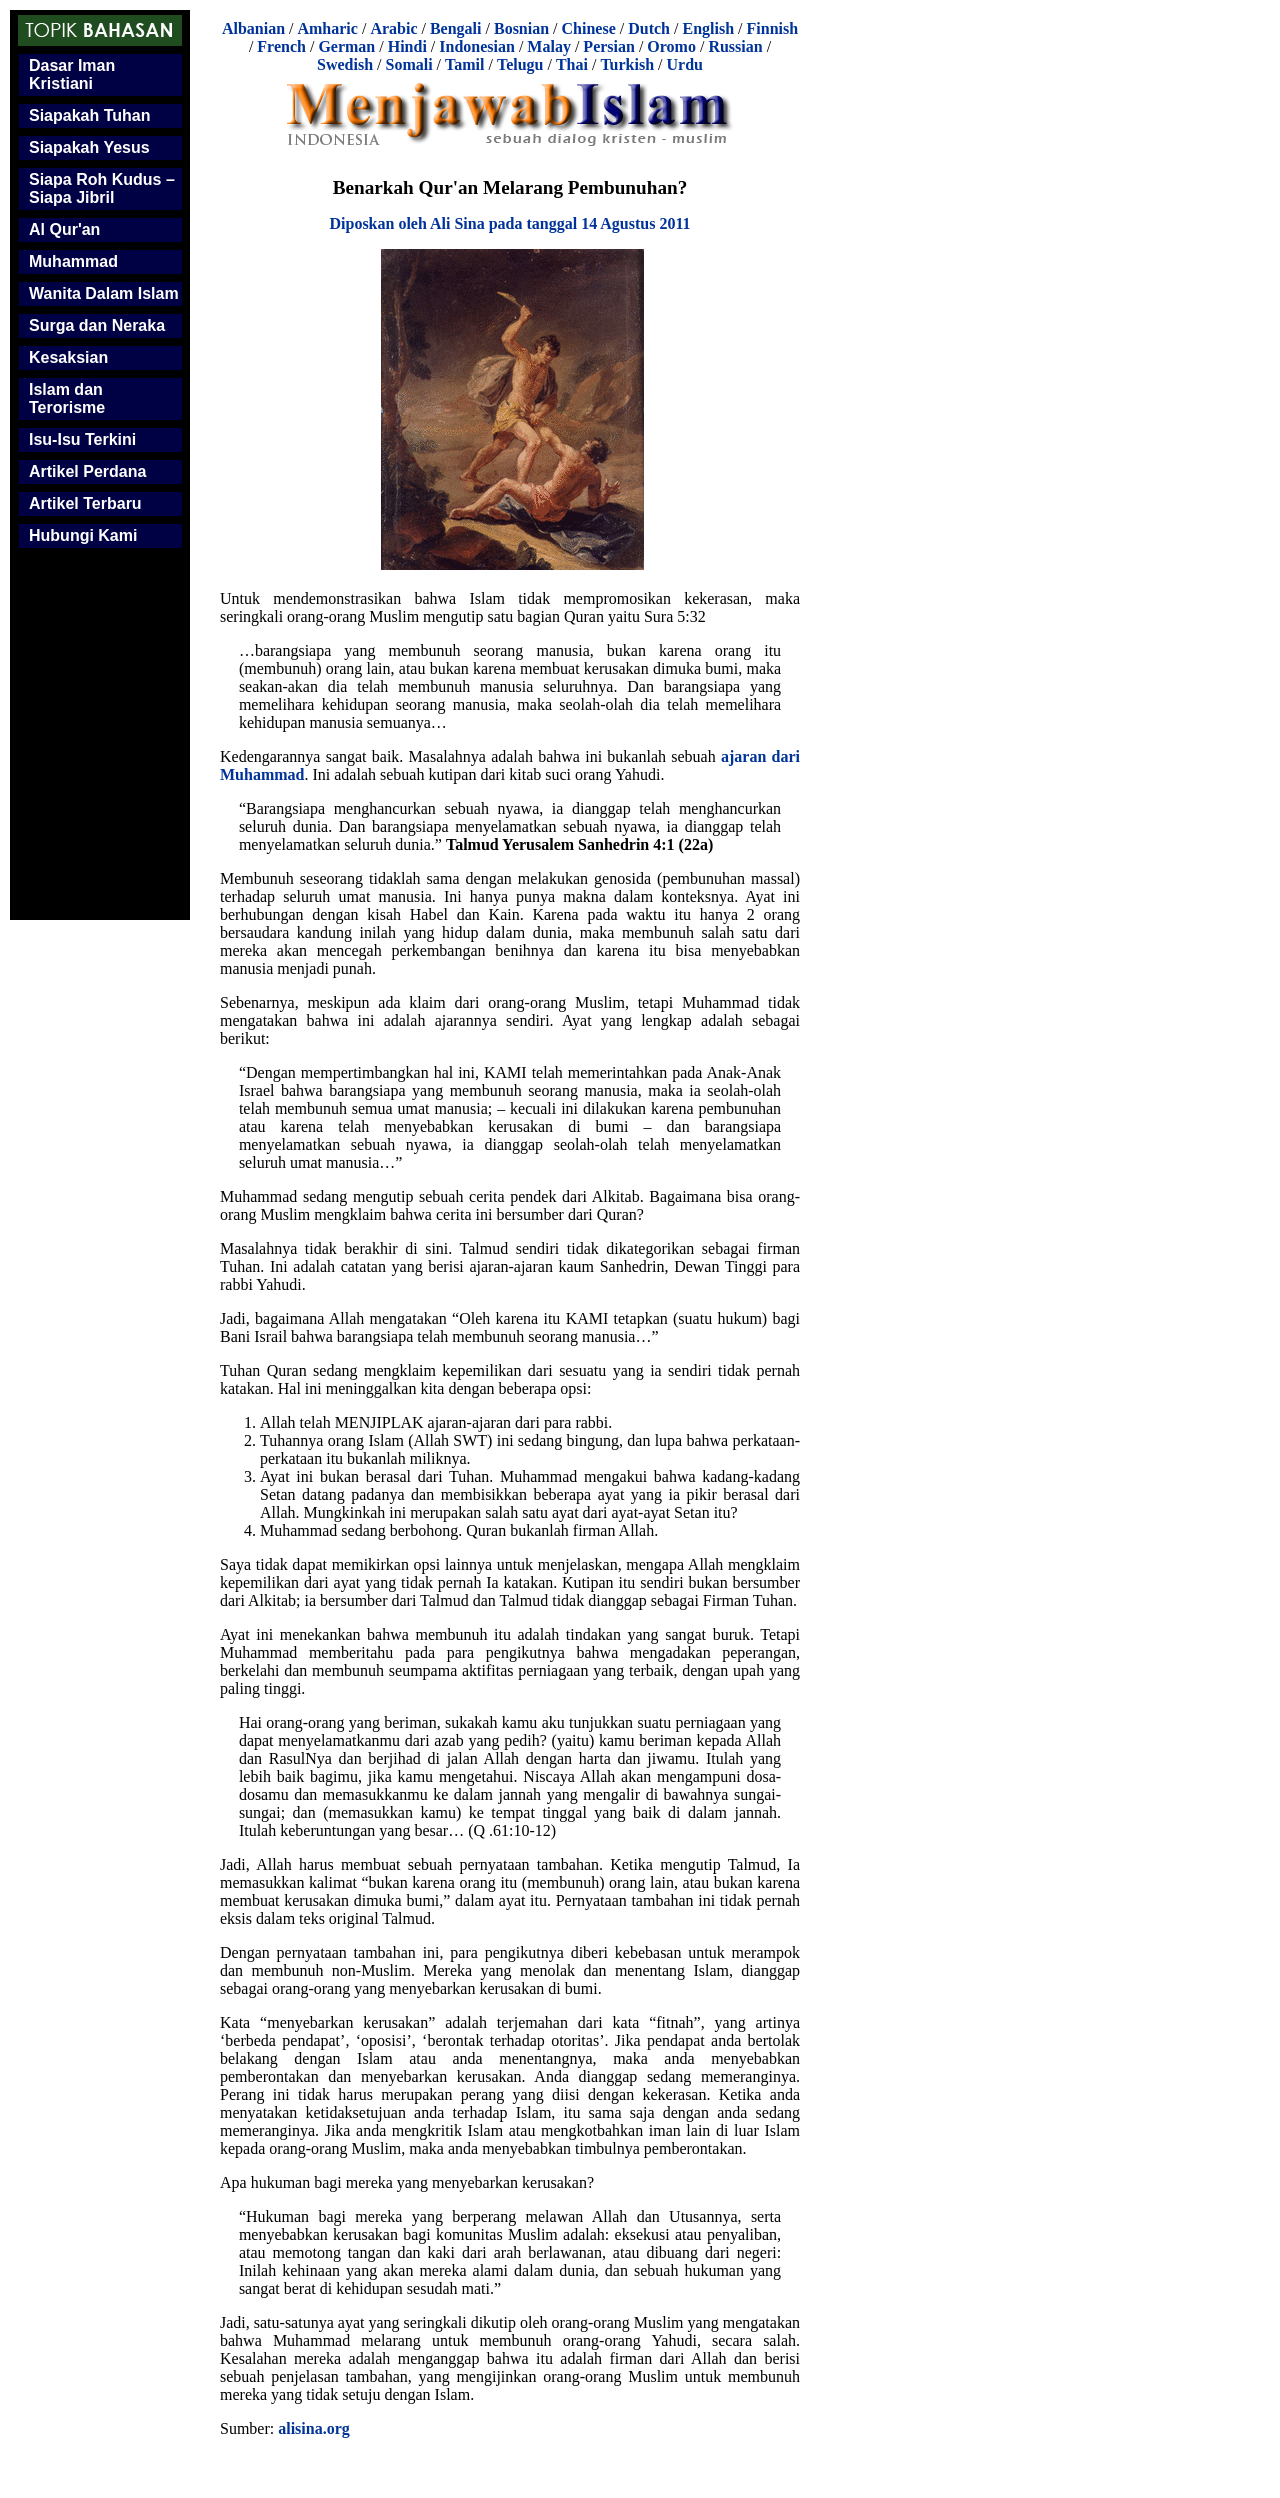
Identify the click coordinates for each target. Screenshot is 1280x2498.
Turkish (627, 64)
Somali (408, 64)
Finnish (773, 28)
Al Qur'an (64, 229)
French (281, 46)
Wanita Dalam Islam (104, 293)
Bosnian (521, 28)
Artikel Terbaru (85, 503)
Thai (572, 64)
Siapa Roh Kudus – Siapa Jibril (102, 188)
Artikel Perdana (87, 471)
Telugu (520, 64)
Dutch (649, 28)
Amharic (327, 28)
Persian (609, 46)
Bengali (456, 28)
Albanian (253, 28)
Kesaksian (68, 357)
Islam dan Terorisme (67, 398)
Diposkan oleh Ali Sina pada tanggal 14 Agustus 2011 (509, 223)
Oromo (671, 46)
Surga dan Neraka (97, 325)
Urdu (685, 64)
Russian (735, 46)
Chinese (589, 28)
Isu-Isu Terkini (82, 439)
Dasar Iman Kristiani (72, 74)
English (708, 28)
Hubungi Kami (83, 535)
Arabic (393, 28)
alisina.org (314, 2428)
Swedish (345, 64)
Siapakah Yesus (89, 147)
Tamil (464, 64)
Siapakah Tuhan (90, 115)
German (346, 46)
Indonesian (477, 46)
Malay (549, 46)
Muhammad (73, 261)
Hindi (407, 46)
